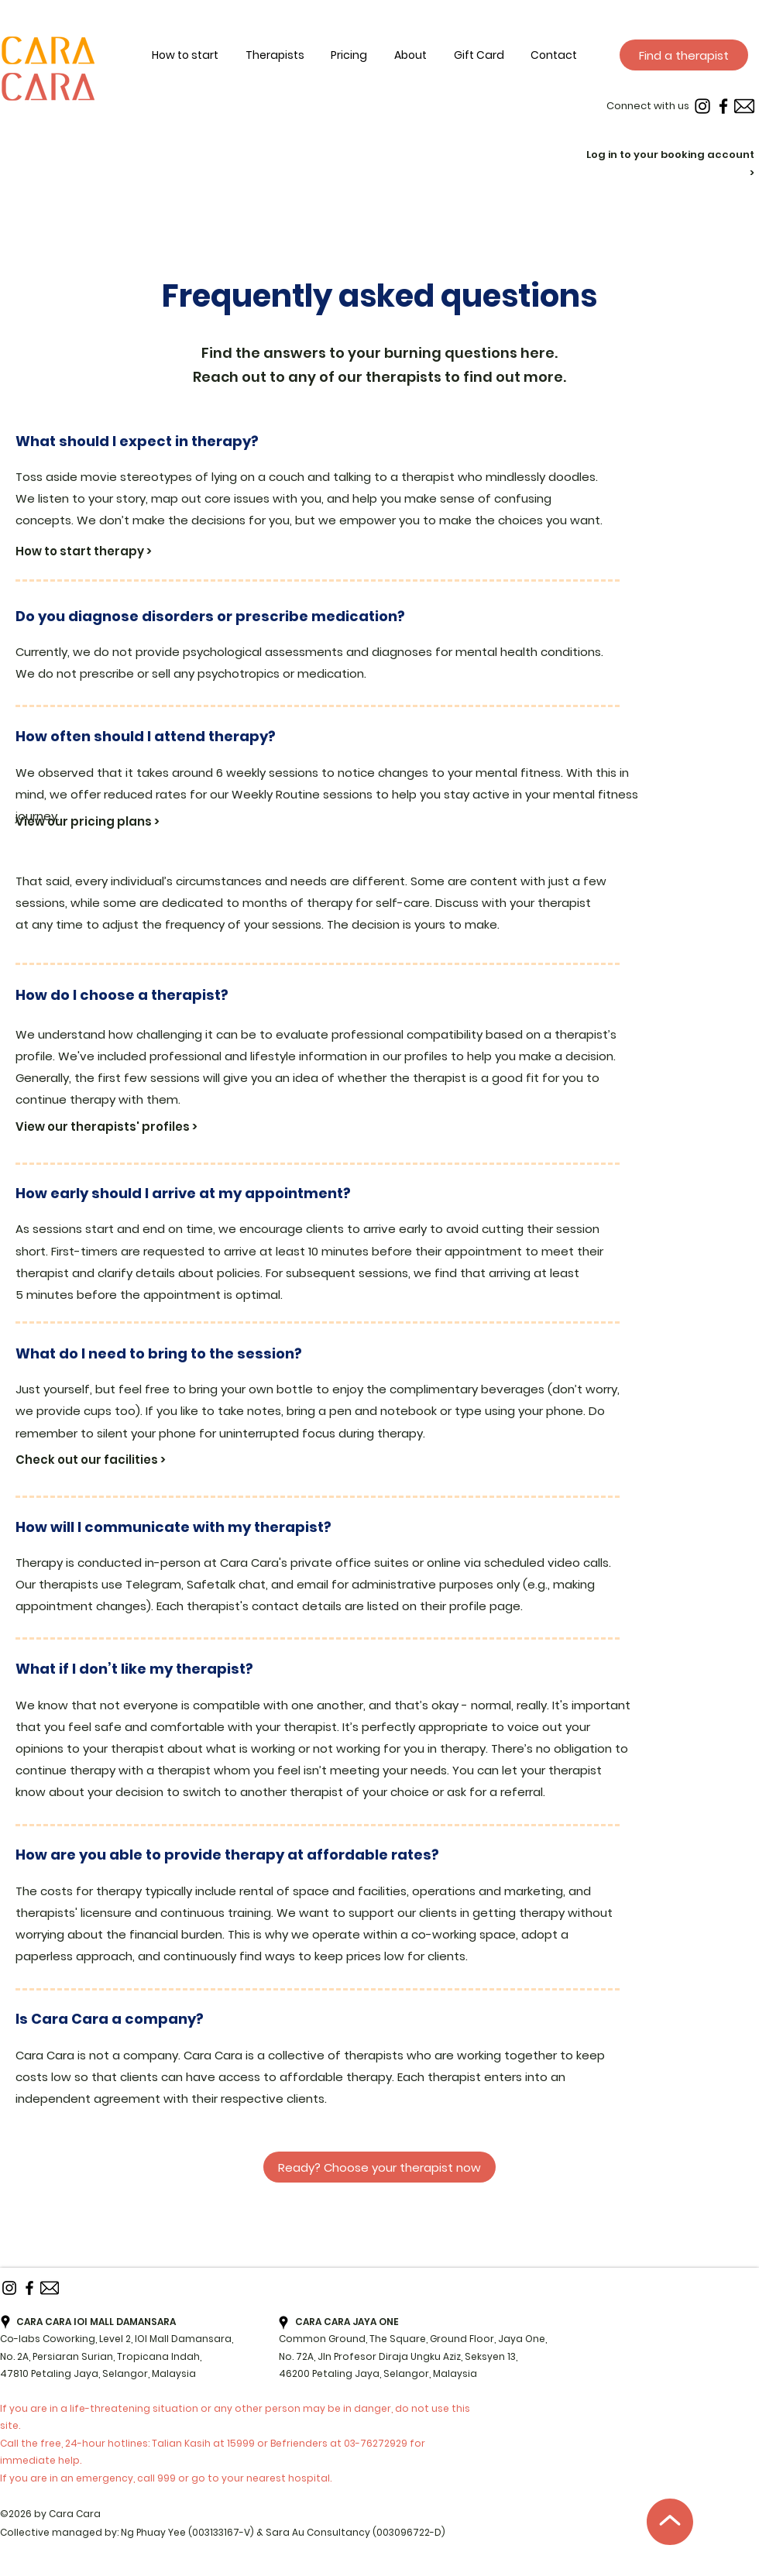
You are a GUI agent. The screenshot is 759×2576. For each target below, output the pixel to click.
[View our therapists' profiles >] (119, 1126)
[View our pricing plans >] (106, 821)
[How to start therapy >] (106, 551)
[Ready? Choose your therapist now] (379, 2167)
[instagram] (702, 106)
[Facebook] (723, 106)
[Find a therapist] (684, 54)
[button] (424, 56)
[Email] (744, 106)
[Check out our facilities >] (115, 1459)
